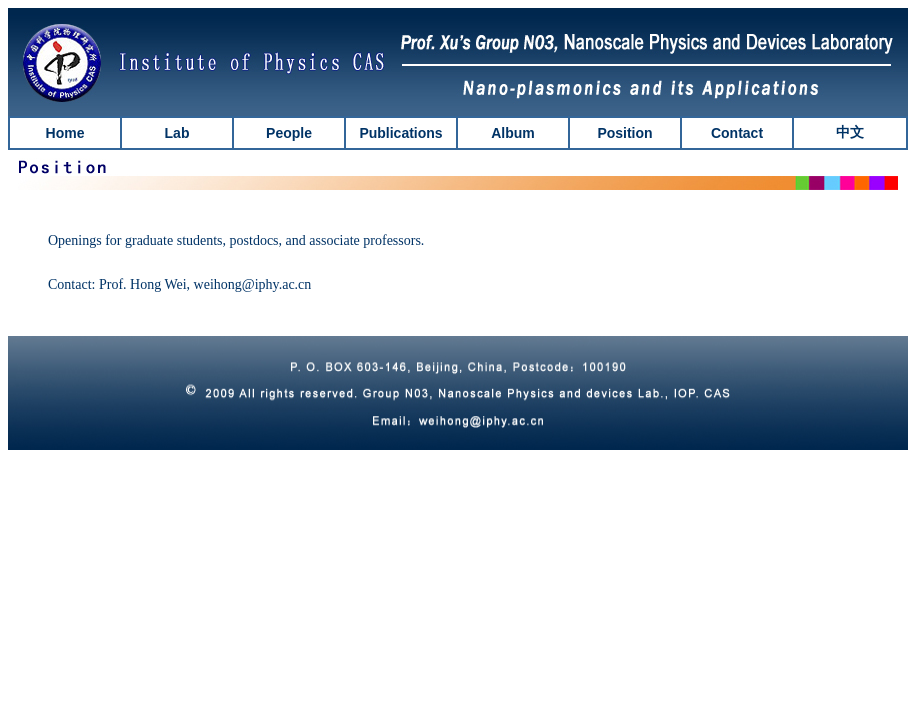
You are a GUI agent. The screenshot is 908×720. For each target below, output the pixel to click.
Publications (400, 133)
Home (65, 133)
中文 (850, 132)
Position (624, 133)
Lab (177, 133)
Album (513, 133)
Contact (737, 133)
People (289, 133)
